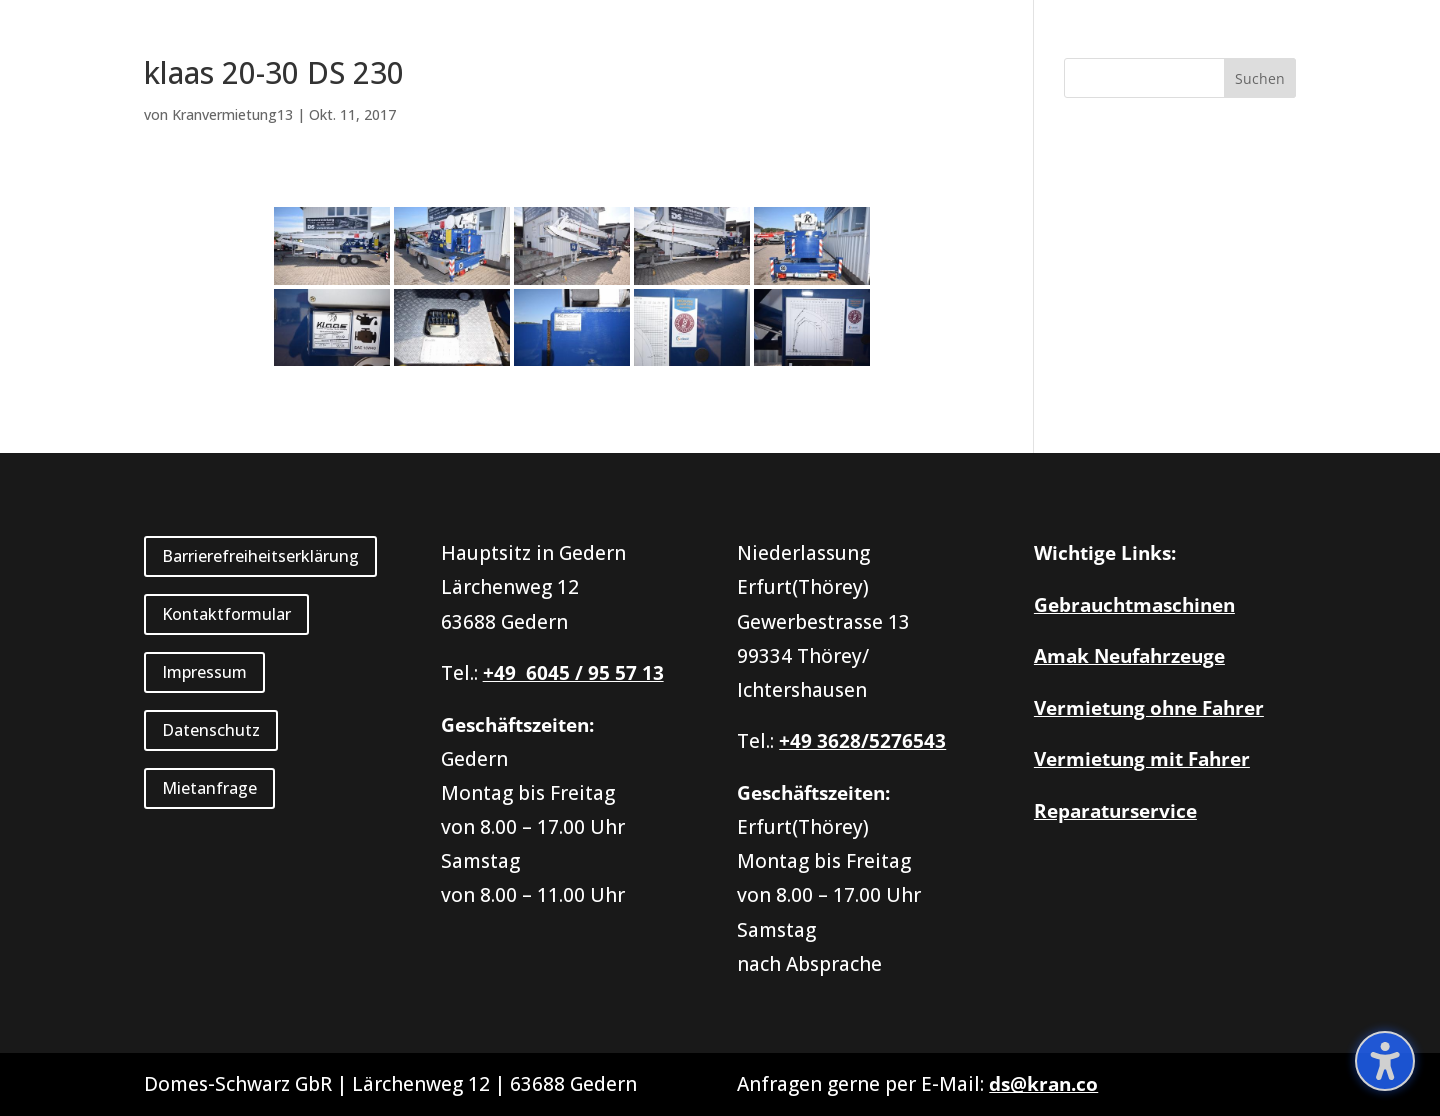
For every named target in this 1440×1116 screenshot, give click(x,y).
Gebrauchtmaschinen (1134, 605)
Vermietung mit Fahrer (1142, 759)
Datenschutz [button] (211, 730)
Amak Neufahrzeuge (1129, 656)
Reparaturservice (1115, 811)
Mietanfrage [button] (209, 788)
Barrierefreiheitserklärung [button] (260, 556)
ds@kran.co (1043, 1084)
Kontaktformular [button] (226, 614)
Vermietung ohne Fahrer (1149, 708)
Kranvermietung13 (232, 114)
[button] (1260, 78)
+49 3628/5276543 (862, 741)
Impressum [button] (204, 672)
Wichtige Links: (1105, 553)
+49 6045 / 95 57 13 (573, 673)
